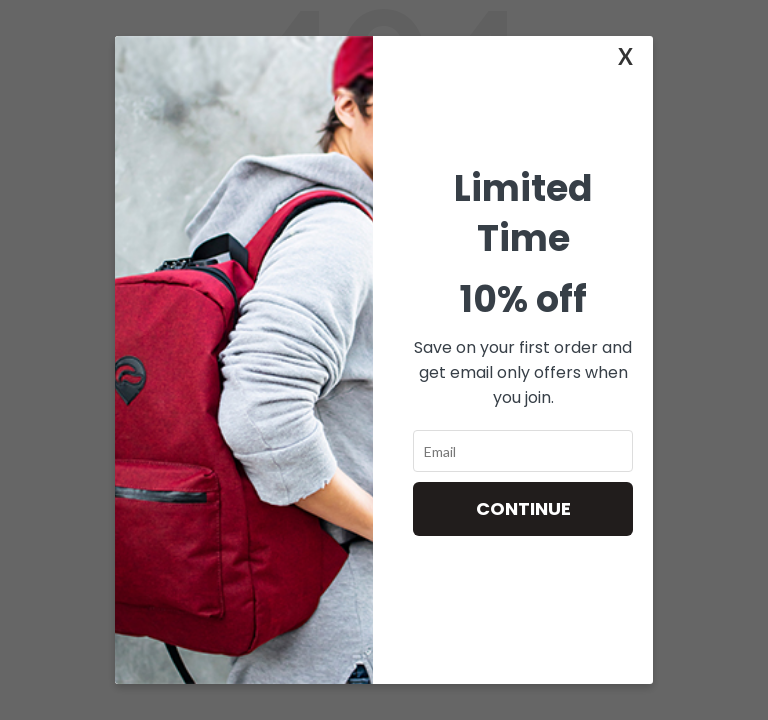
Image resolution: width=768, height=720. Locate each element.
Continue (523, 508)
